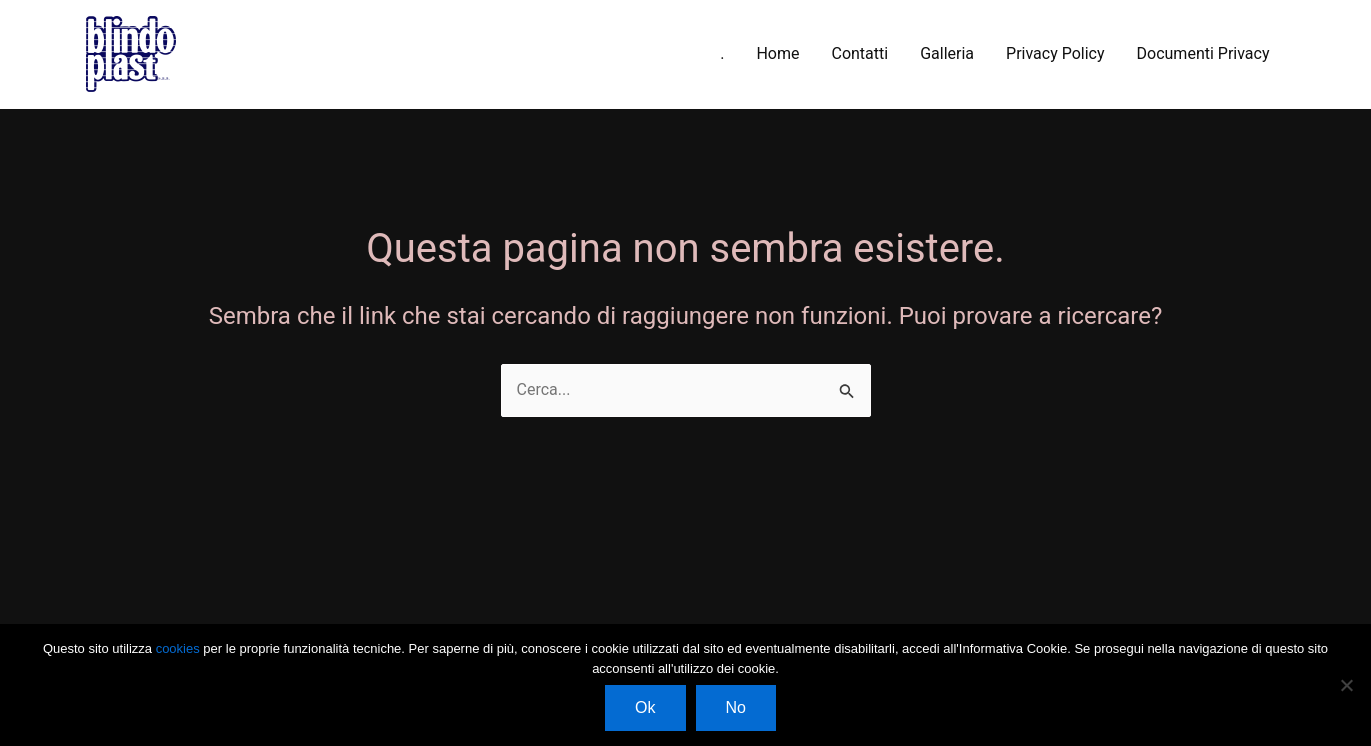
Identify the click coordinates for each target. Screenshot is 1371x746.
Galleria (947, 53)
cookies (180, 648)
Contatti (859, 53)
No (736, 707)
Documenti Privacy (1203, 53)
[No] (1346, 685)
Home (777, 53)
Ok (645, 707)
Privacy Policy (1055, 53)
